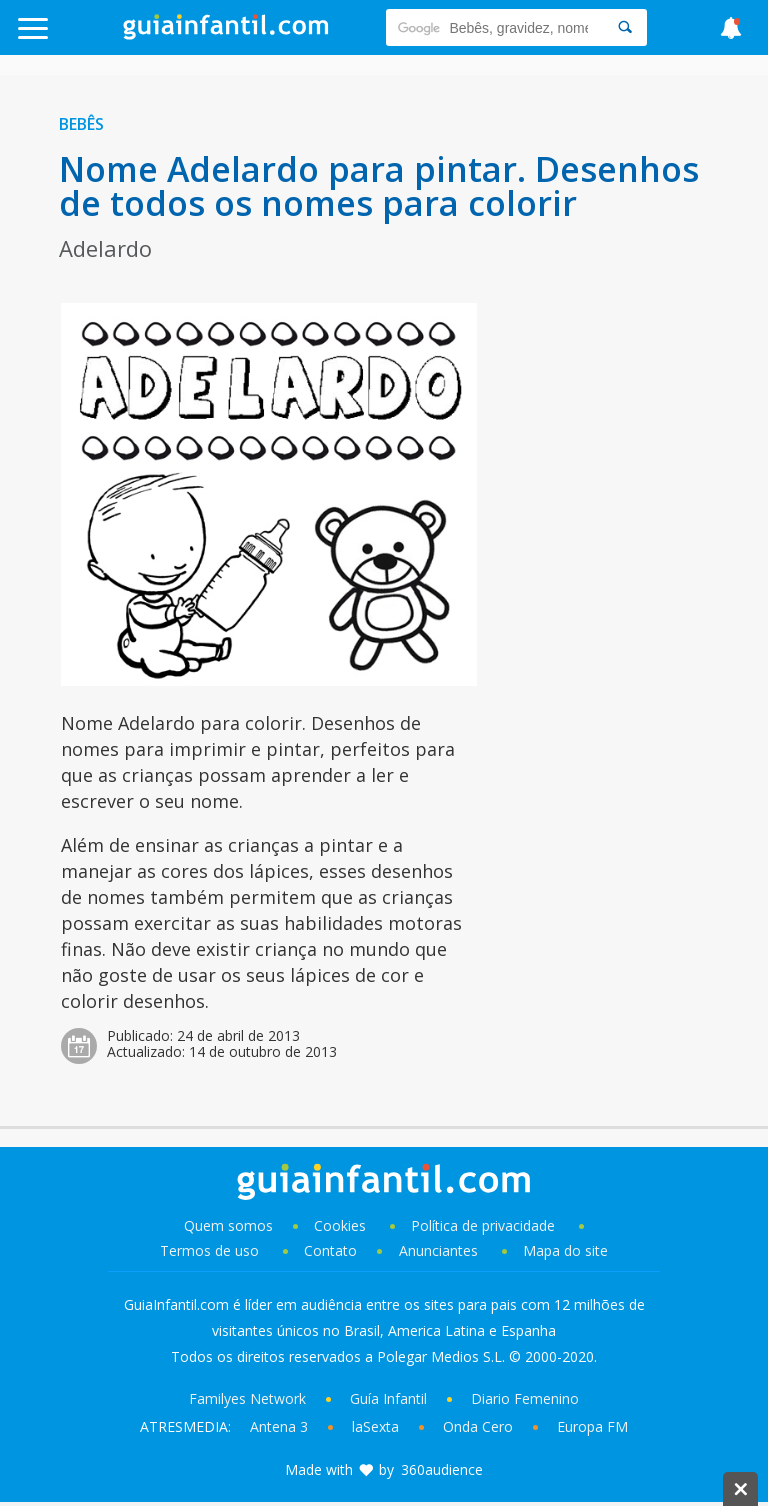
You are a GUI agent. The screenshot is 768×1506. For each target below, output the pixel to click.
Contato (330, 1250)
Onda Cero (478, 1426)
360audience (442, 1469)
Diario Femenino (525, 1398)
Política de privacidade (485, 1225)
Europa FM (592, 1426)
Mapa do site (565, 1250)
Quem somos (228, 1225)
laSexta (375, 1426)
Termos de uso (209, 1250)
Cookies (342, 1225)
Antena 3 (279, 1426)
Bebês (81, 124)
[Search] (625, 27)
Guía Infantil (388, 1398)
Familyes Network (247, 1398)
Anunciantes (438, 1250)
